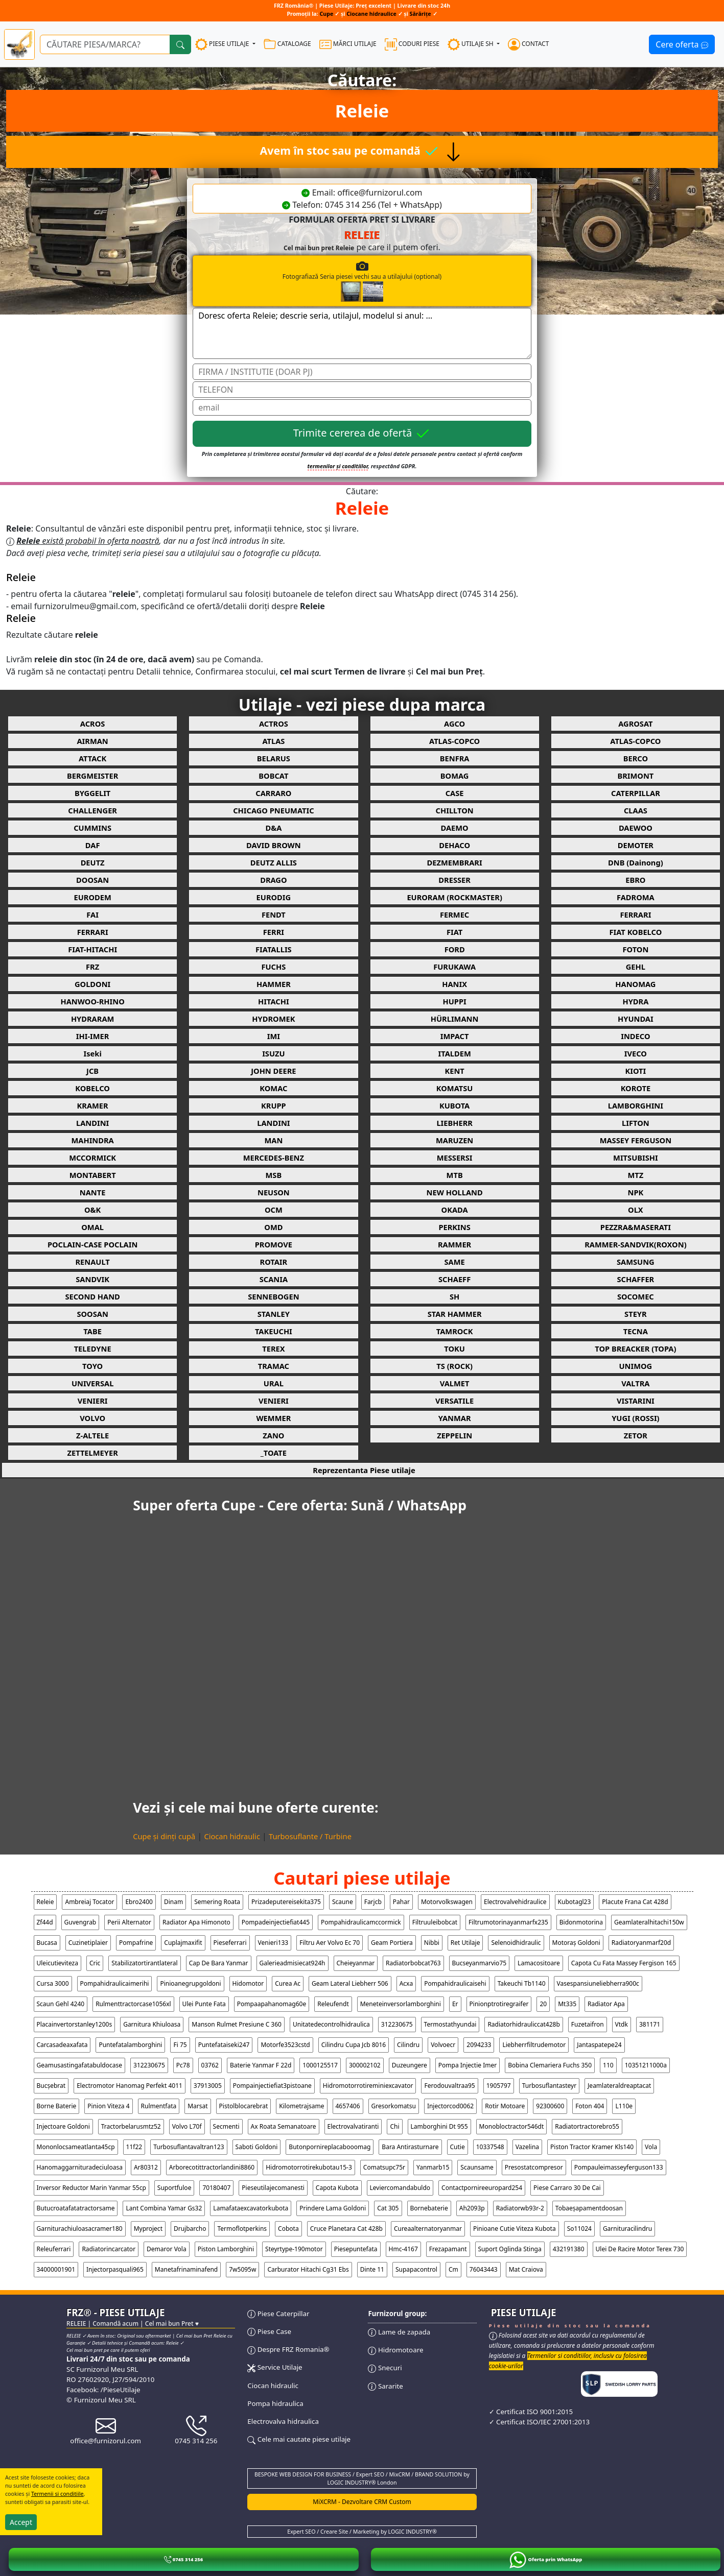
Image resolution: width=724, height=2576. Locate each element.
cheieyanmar (356, 1963)
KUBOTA (454, 1105)
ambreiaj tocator (89, 1901)
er (455, 2004)
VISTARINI (636, 1400)
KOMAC (273, 1088)
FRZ (92, 966)
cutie (457, 2146)
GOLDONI (92, 984)
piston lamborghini (226, 2249)
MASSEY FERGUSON (635, 1140)
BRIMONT (635, 776)
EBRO (635, 880)
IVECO (635, 1053)
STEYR (635, 1314)
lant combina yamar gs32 (164, 2208)
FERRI (273, 932)
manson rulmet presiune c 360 (237, 2024)
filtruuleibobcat (434, 1922)
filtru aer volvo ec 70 (329, 1942)
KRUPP (273, 1105)
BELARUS (273, 758)
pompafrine (136, 1942)
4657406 (348, 2106)
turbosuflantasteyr (549, 2085)
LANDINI (92, 1123)
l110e (624, 2106)
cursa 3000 (53, 1983)
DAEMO (455, 828)
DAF (92, 845)
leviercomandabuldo (400, 2187)
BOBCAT (273, 776)
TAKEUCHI (273, 1331)
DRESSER (454, 880)
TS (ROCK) (454, 1366)
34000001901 (56, 2269)
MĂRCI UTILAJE (348, 44)
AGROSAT (635, 723)
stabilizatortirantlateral (144, 1963)
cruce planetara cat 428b (346, 2228)
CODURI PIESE (412, 44)
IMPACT (454, 1036)
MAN (273, 1140)
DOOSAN (92, 880)
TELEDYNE (92, 1348)
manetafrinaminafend (186, 2269)
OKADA (454, 1210)
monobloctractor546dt (511, 2126)
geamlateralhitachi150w (649, 1922)
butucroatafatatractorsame (76, 2208)
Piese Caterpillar (278, 2313)
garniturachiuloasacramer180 (80, 2228)
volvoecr (443, 2044)
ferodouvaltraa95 (449, 2085)
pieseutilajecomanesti (273, 2187)
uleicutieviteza (57, 1963)
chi (394, 2126)
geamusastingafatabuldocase (80, 2065)
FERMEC (454, 914)
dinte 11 (372, 2269)
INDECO (635, 1036)
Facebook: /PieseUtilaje (103, 2389)
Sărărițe (420, 13)
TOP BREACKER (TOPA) (635, 1348)
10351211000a (646, 2065)
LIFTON (635, 1123)
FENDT (274, 914)
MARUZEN (454, 1140)
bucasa (47, 1942)
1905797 (498, 2085)
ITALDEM (454, 1053)
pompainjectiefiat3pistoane (272, 2085)
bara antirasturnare (410, 2146)
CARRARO (273, 793)
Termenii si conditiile (57, 2493)
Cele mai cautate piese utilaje (299, 2439)
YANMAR (454, 1418)
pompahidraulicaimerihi (114, 1983)
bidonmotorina (581, 1922)
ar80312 (146, 2167)
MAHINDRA (92, 1140)
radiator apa (606, 2004)
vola (651, 2146)
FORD (455, 949)
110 (608, 2065)
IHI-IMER (92, 1036)
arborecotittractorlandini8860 (211, 2167)
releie (45, 1901)
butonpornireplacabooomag (329, 2146)
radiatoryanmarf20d (641, 1942)
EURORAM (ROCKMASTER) (454, 897)
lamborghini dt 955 (439, 2126)
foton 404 (589, 2106)
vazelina (527, 2146)
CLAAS (635, 810)
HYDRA (635, 1001)
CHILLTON (455, 810)
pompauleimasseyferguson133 (618, 2167)
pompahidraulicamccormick (361, 1922)
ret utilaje (465, 1942)
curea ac (287, 1983)
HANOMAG (635, 984)
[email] (362, 407)
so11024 (579, 2228)
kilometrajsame (301, 2106)
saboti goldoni (257, 2146)
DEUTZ (93, 862)
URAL (274, 1383)
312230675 (397, 2024)
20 (543, 2004)
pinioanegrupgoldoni (190, 1983)
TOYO (92, 1366)
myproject (148, 2228)
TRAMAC (273, 1366)
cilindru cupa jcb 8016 (353, 2044)
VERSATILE (454, 1400)
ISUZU (273, 1053)
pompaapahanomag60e (271, 2004)
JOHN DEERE (273, 1071)
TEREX (273, 1348)
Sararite (385, 2386)
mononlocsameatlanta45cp (76, 2146)
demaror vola (166, 2249)
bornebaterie (429, 2208)
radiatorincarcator (108, 2249)
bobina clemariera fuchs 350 (550, 2065)
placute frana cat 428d (635, 1901)
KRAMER (92, 1105)
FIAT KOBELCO (636, 932)
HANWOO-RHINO (93, 1001)
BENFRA (455, 758)
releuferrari (54, 2249)
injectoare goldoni (63, 2126)
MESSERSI (455, 1157)
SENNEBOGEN (273, 1296)
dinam (173, 1901)
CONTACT (528, 44)
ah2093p (472, 2208)
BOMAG (454, 776)
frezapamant (448, 2249)
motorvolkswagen (447, 1901)
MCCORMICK (92, 1157)
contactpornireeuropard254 (481, 2187)
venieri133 (273, 1942)
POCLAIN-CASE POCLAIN (92, 1244)
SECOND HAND (92, 1296)
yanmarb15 (432, 2167)
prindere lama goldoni (332, 2208)
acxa (406, 1983)
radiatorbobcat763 (413, 1963)
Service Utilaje (274, 2367)
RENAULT (92, 1262)
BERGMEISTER (92, 776)
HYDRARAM (92, 1019)
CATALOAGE (287, 44)
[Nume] (362, 372)
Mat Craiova (526, 2269)
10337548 (490, 2146)
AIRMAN (92, 741)
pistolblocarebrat (243, 2106)
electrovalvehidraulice (515, 1901)
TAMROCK (454, 1331)
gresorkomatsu (393, 2106)
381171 (649, 2024)
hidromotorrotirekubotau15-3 (309, 2167)
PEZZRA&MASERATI (635, 1227)
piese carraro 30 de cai (567, 2187)
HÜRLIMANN (455, 1019)
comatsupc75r (384, 2167)
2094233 (478, 2044)
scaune (342, 1901)
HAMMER (273, 984)
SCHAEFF (454, 1279)
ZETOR (635, 1435)
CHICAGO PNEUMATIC (273, 810)
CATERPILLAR (635, 793)
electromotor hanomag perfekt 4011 (129, 2085)
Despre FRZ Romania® (288, 2349)
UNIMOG (635, 1366)
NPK (636, 1192)
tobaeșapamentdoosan (589, 2208)
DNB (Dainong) (635, 862)
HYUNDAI (635, 1019)
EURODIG (273, 897)
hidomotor (248, 1983)
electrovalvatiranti (353, 2126)
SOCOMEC (635, 1296)
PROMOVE (273, 1244)
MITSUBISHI (635, 1157)
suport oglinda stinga (510, 2249)
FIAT (454, 932)
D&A (273, 828)
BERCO (635, 758)
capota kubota (337, 2187)
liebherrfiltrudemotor (534, 2044)
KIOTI (635, 1071)
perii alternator (129, 1922)
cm (453, 2269)
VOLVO (92, 1418)
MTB (455, 1175)
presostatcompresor (534, 2167)
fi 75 (179, 2044)
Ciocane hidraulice (371, 13)
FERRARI (635, 914)
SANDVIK (92, 1279)
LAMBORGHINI (635, 1105)
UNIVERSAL (92, 1383)
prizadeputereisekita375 (286, 1901)
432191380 (569, 2249)
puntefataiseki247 (224, 2044)
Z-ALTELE (92, 1435)
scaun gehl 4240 (61, 2004)
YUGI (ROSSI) (635, 1418)
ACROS (92, 723)
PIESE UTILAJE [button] (223, 44)
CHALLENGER (92, 810)
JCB (92, 1071)
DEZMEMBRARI (454, 862)
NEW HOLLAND (455, 1192)
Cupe (327, 13)
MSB (274, 1175)
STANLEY (274, 1314)
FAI (92, 914)
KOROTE (635, 1088)
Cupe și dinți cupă (164, 1836)
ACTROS (273, 723)
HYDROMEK (273, 1019)
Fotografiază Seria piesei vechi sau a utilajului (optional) (398, 281)
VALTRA (635, 1383)
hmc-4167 (403, 2249)
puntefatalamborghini (130, 2044)
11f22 (134, 2146)
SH (454, 1296)
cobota (288, 2228)
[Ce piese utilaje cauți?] (105, 44)
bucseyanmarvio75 (479, 1963)
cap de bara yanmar (218, 1963)
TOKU (454, 1348)
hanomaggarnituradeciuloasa (80, 2167)
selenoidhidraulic (516, 1942)
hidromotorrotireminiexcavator (368, 2085)
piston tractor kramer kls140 (592, 2146)
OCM (274, 1210)
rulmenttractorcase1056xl (133, 2004)
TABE (92, 1331)
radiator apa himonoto (196, 1922)
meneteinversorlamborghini (400, 2004)
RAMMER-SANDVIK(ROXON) (635, 1244)
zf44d (45, 1922)
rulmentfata (159, 2106)
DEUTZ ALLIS (273, 862)
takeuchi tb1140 (522, 1983)
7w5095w (242, 2269)
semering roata (217, 1901)
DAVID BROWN (273, 845)
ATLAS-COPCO (454, 741)
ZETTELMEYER (92, 1453)
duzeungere (409, 2065)
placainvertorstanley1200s (74, 2024)
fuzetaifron (587, 2024)
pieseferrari (230, 1942)
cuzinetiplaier (88, 1942)
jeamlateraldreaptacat (619, 2085)
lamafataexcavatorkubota (250, 2208)
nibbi (431, 1942)
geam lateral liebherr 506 (350, 1983)
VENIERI (93, 1400)
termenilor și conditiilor (338, 466)
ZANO (273, 1435)
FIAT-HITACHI (92, 949)
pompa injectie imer (467, 2065)
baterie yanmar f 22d (260, 2065)
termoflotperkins (242, 2228)
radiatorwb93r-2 (520, 2208)
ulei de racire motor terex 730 (640, 2249)
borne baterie (57, 2106)
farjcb (373, 1901)
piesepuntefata (356, 2249)
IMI (273, 1036)
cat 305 (388, 2208)
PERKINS (454, 1227)
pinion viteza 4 (108, 2106)
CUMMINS (92, 828)
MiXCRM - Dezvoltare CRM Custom (362, 2501)
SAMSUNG (636, 1262)
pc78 (183, 2065)
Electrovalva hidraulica (283, 2421)
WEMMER (273, 1418)
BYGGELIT (92, 793)
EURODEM (92, 897)
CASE (455, 793)
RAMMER (454, 1244)
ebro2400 (138, 1901)
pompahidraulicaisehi (455, 1983)
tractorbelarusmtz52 (131, 2126)
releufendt (333, 2004)
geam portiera (392, 1942)
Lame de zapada (399, 2332)
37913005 (208, 2085)
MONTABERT (92, 1175)
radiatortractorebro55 (587, 2126)
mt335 (567, 2004)
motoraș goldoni (576, 1942)
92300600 (550, 2106)
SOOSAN (92, 1314)
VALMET (455, 1383)
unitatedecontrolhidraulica (331, 2024)
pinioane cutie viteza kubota (514, 2228)
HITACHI (273, 1001)
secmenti (226, 2126)
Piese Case (269, 2331)
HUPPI (454, 1001)
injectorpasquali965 (115, 2269)
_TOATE (274, 1453)
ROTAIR (274, 1262)
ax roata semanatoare (283, 2126)
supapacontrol (416, 2269)
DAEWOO (635, 828)
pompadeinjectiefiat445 (276, 1922)
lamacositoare (539, 1963)
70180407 (216, 2187)
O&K (92, 1210)
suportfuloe (174, 2187)
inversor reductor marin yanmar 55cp (91, 2187)
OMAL (92, 1227)
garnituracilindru (627, 2228)
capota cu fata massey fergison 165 (623, 1963)
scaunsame (476, 2167)
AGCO (454, 723)
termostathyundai (450, 2024)
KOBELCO (92, 1088)
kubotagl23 (574, 1901)
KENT (454, 1071)
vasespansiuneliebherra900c (598, 1983)
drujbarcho (190, 2228)
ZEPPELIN (454, 1435)
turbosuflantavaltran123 (188, 2146)
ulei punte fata (204, 2004)
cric (94, 1963)
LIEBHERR (454, 1123)
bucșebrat (51, 2085)
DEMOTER (635, 845)
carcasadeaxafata (62, 2044)
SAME (455, 1262)
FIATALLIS (273, 949)
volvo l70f (187, 2126)
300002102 (365, 2065)
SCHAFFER (635, 1279)
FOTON (635, 949)
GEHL (635, 966)
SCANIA (274, 1279)
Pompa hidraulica (275, 2403)
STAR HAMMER (455, 1314)
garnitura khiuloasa (151, 2024)
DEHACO (454, 845)
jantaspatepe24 (599, 2044)
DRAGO (273, 880)
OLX (635, 1210)
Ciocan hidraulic (232, 1836)
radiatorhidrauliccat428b (523, 2024)
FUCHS (273, 966)
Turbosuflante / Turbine (310, 1836)
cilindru (408, 2044)
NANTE (93, 1192)
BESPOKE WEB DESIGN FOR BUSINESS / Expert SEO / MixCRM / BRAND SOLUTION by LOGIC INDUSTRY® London (362, 2478)
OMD (273, 1227)
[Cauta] (180, 44)
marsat (197, 2106)
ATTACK (92, 758)
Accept (21, 2522)
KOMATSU (454, 1088)
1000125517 (320, 2065)
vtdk (621, 2024)
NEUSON (274, 1192)
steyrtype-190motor (294, 2249)
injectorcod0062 (450, 2106)
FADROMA (636, 897)
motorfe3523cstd (285, 2044)
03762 (210, 2065)
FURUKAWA (454, 966)
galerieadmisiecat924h (292, 1963)
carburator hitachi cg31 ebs (307, 2269)
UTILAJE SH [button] (471, 44)
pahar (401, 1901)
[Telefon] (362, 389)
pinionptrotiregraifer (499, 2004)
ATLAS (273, 741)
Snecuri (385, 2367)
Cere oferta (682, 44)
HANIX (454, 984)
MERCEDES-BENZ (273, 1157)
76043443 (484, 2269)
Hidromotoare (395, 2349)
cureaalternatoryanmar (428, 2228)
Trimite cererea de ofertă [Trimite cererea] (362, 434)
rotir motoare (505, 2106)
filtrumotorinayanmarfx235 (508, 1922)
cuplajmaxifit (183, 1942)
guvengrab (80, 1922)
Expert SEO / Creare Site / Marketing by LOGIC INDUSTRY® (362, 2531)
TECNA (635, 1331)
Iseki (92, 1053)
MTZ (635, 1175)
